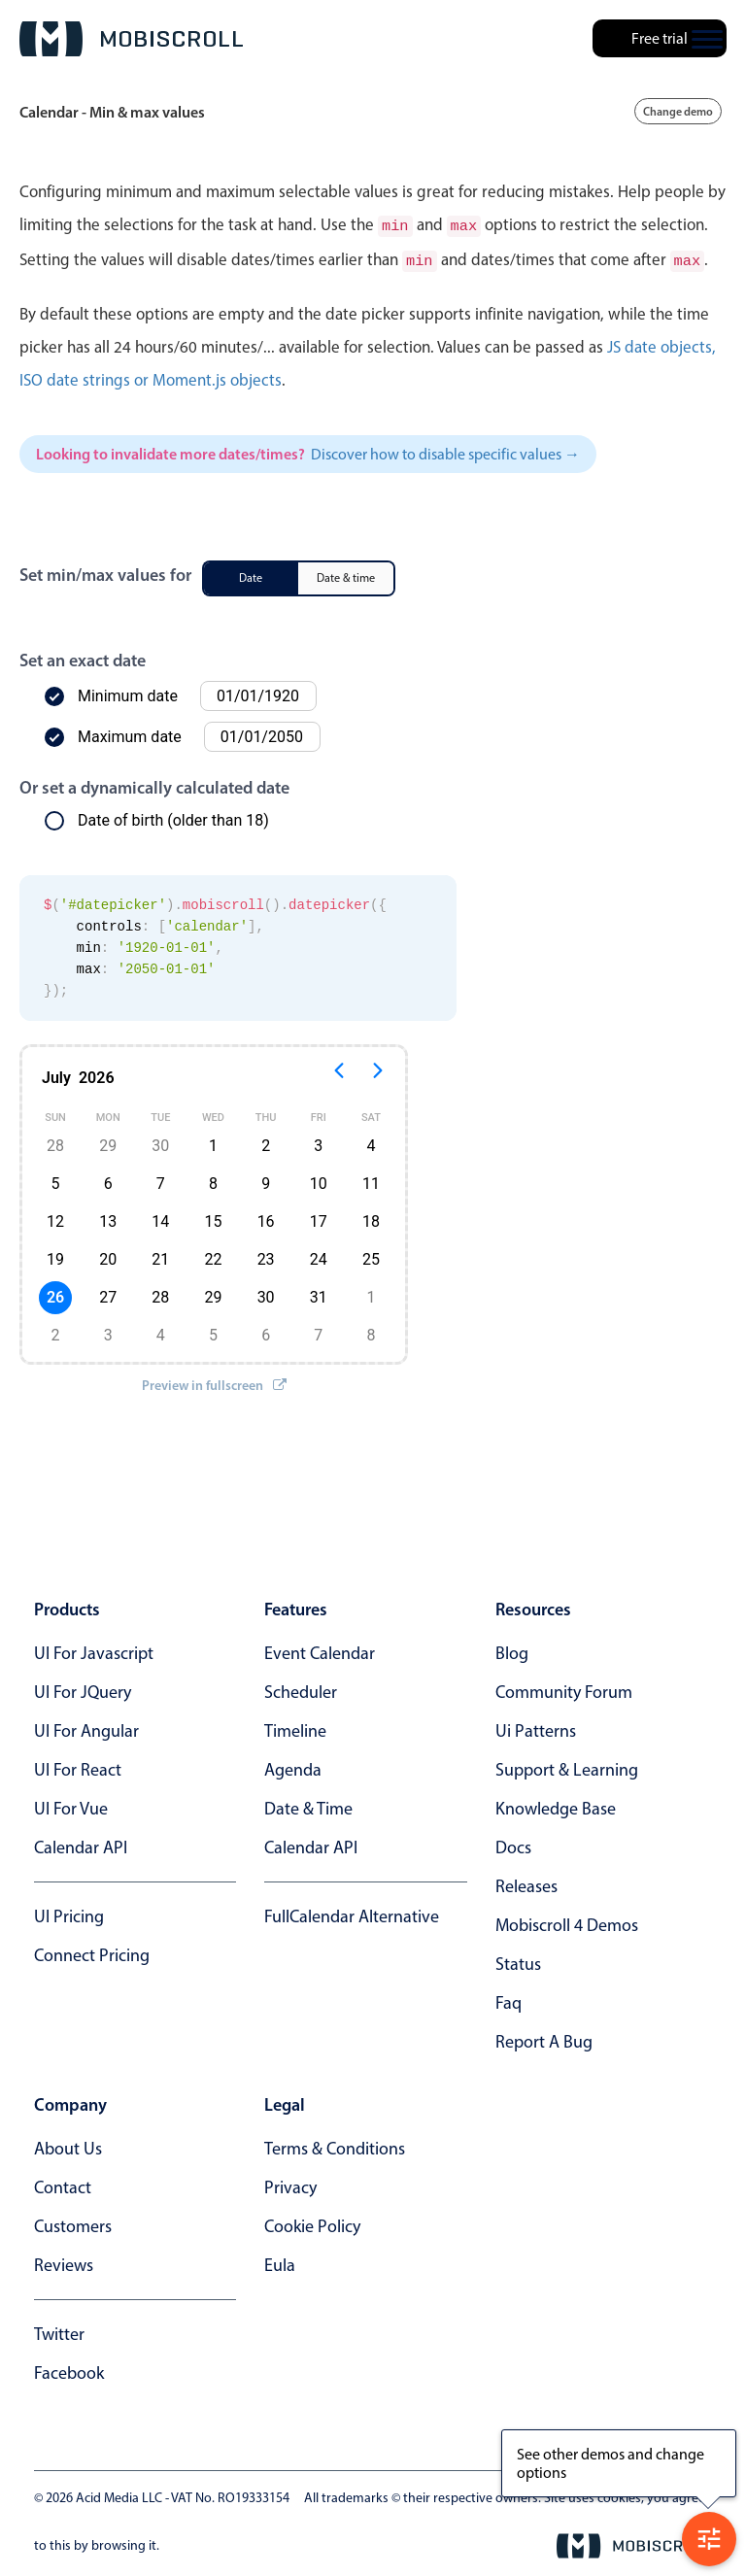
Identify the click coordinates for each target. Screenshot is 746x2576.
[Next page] (377, 1074)
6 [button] (108, 1179)
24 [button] (318, 1255)
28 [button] (55, 1142)
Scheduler (300, 1688)
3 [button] (318, 1142)
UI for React (77, 1766)
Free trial (659, 38)
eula (279, 2261)
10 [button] (318, 1179)
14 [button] (160, 1217)
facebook (69, 2369)
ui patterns (535, 1727)
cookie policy (312, 2222)
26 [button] (55, 1293)
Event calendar (319, 1649)
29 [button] (108, 1142)
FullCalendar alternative (351, 1912)
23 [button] (266, 1255)
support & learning (566, 1766)
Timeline (295, 1727)
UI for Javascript (93, 1649)
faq (508, 1999)
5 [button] (55, 1179)
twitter (59, 2330)
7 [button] (160, 1179)
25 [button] (371, 1255)
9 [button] (265, 1179)
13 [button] (108, 1217)
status (518, 1960)
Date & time (308, 1804)
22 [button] (212, 1255)
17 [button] (318, 1217)
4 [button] (370, 1142)
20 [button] (108, 1255)
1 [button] (213, 1142)
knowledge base (555, 1804)
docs (513, 1843)
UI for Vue (71, 1804)
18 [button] (371, 1217)
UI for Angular (86, 1727)
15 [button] (212, 1217)
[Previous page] (339, 1074)
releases (526, 1882)
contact (62, 2183)
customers (73, 2222)
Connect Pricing (92, 1951)
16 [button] (266, 1217)
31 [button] (318, 1293)
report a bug (544, 2038)
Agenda (293, 1766)
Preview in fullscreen (214, 1381)
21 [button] (160, 1255)
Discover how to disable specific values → (445, 450)
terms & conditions (334, 2144)
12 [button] (55, 1217)
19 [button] (55, 1255)
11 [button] (371, 1179)
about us (68, 2144)
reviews (63, 2261)
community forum (563, 1688)
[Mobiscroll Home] (131, 39)
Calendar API (80, 1843)
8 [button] (213, 1179)
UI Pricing (69, 1912)
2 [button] (265, 1142)
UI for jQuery (82, 1688)
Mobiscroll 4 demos (566, 1921)
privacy (290, 2183)
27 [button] (108, 1293)
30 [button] (160, 1142)
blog (511, 1649)
